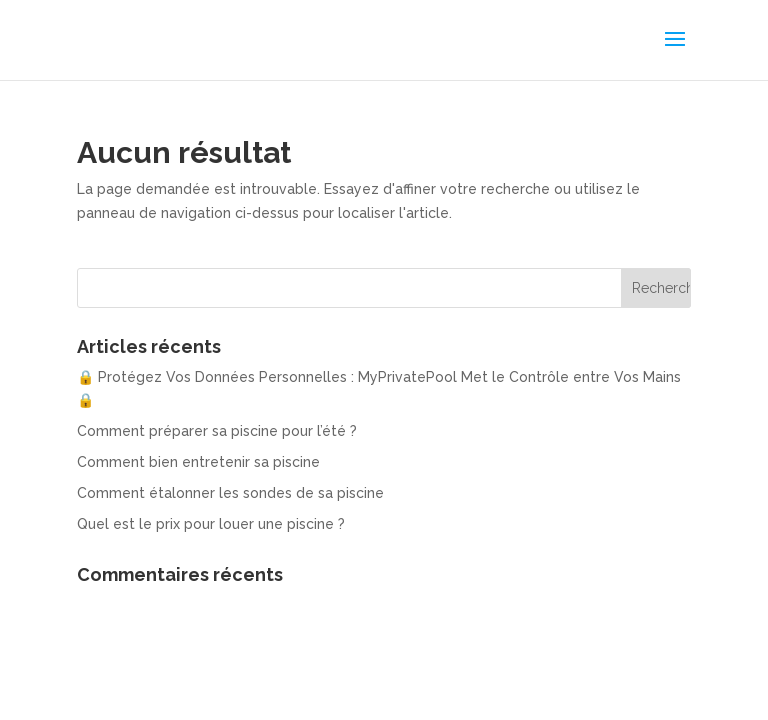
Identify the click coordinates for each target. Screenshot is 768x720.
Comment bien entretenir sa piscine (198, 462)
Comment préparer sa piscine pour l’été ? (217, 431)
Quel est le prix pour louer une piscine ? (211, 524)
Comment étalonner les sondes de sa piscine (230, 493)
